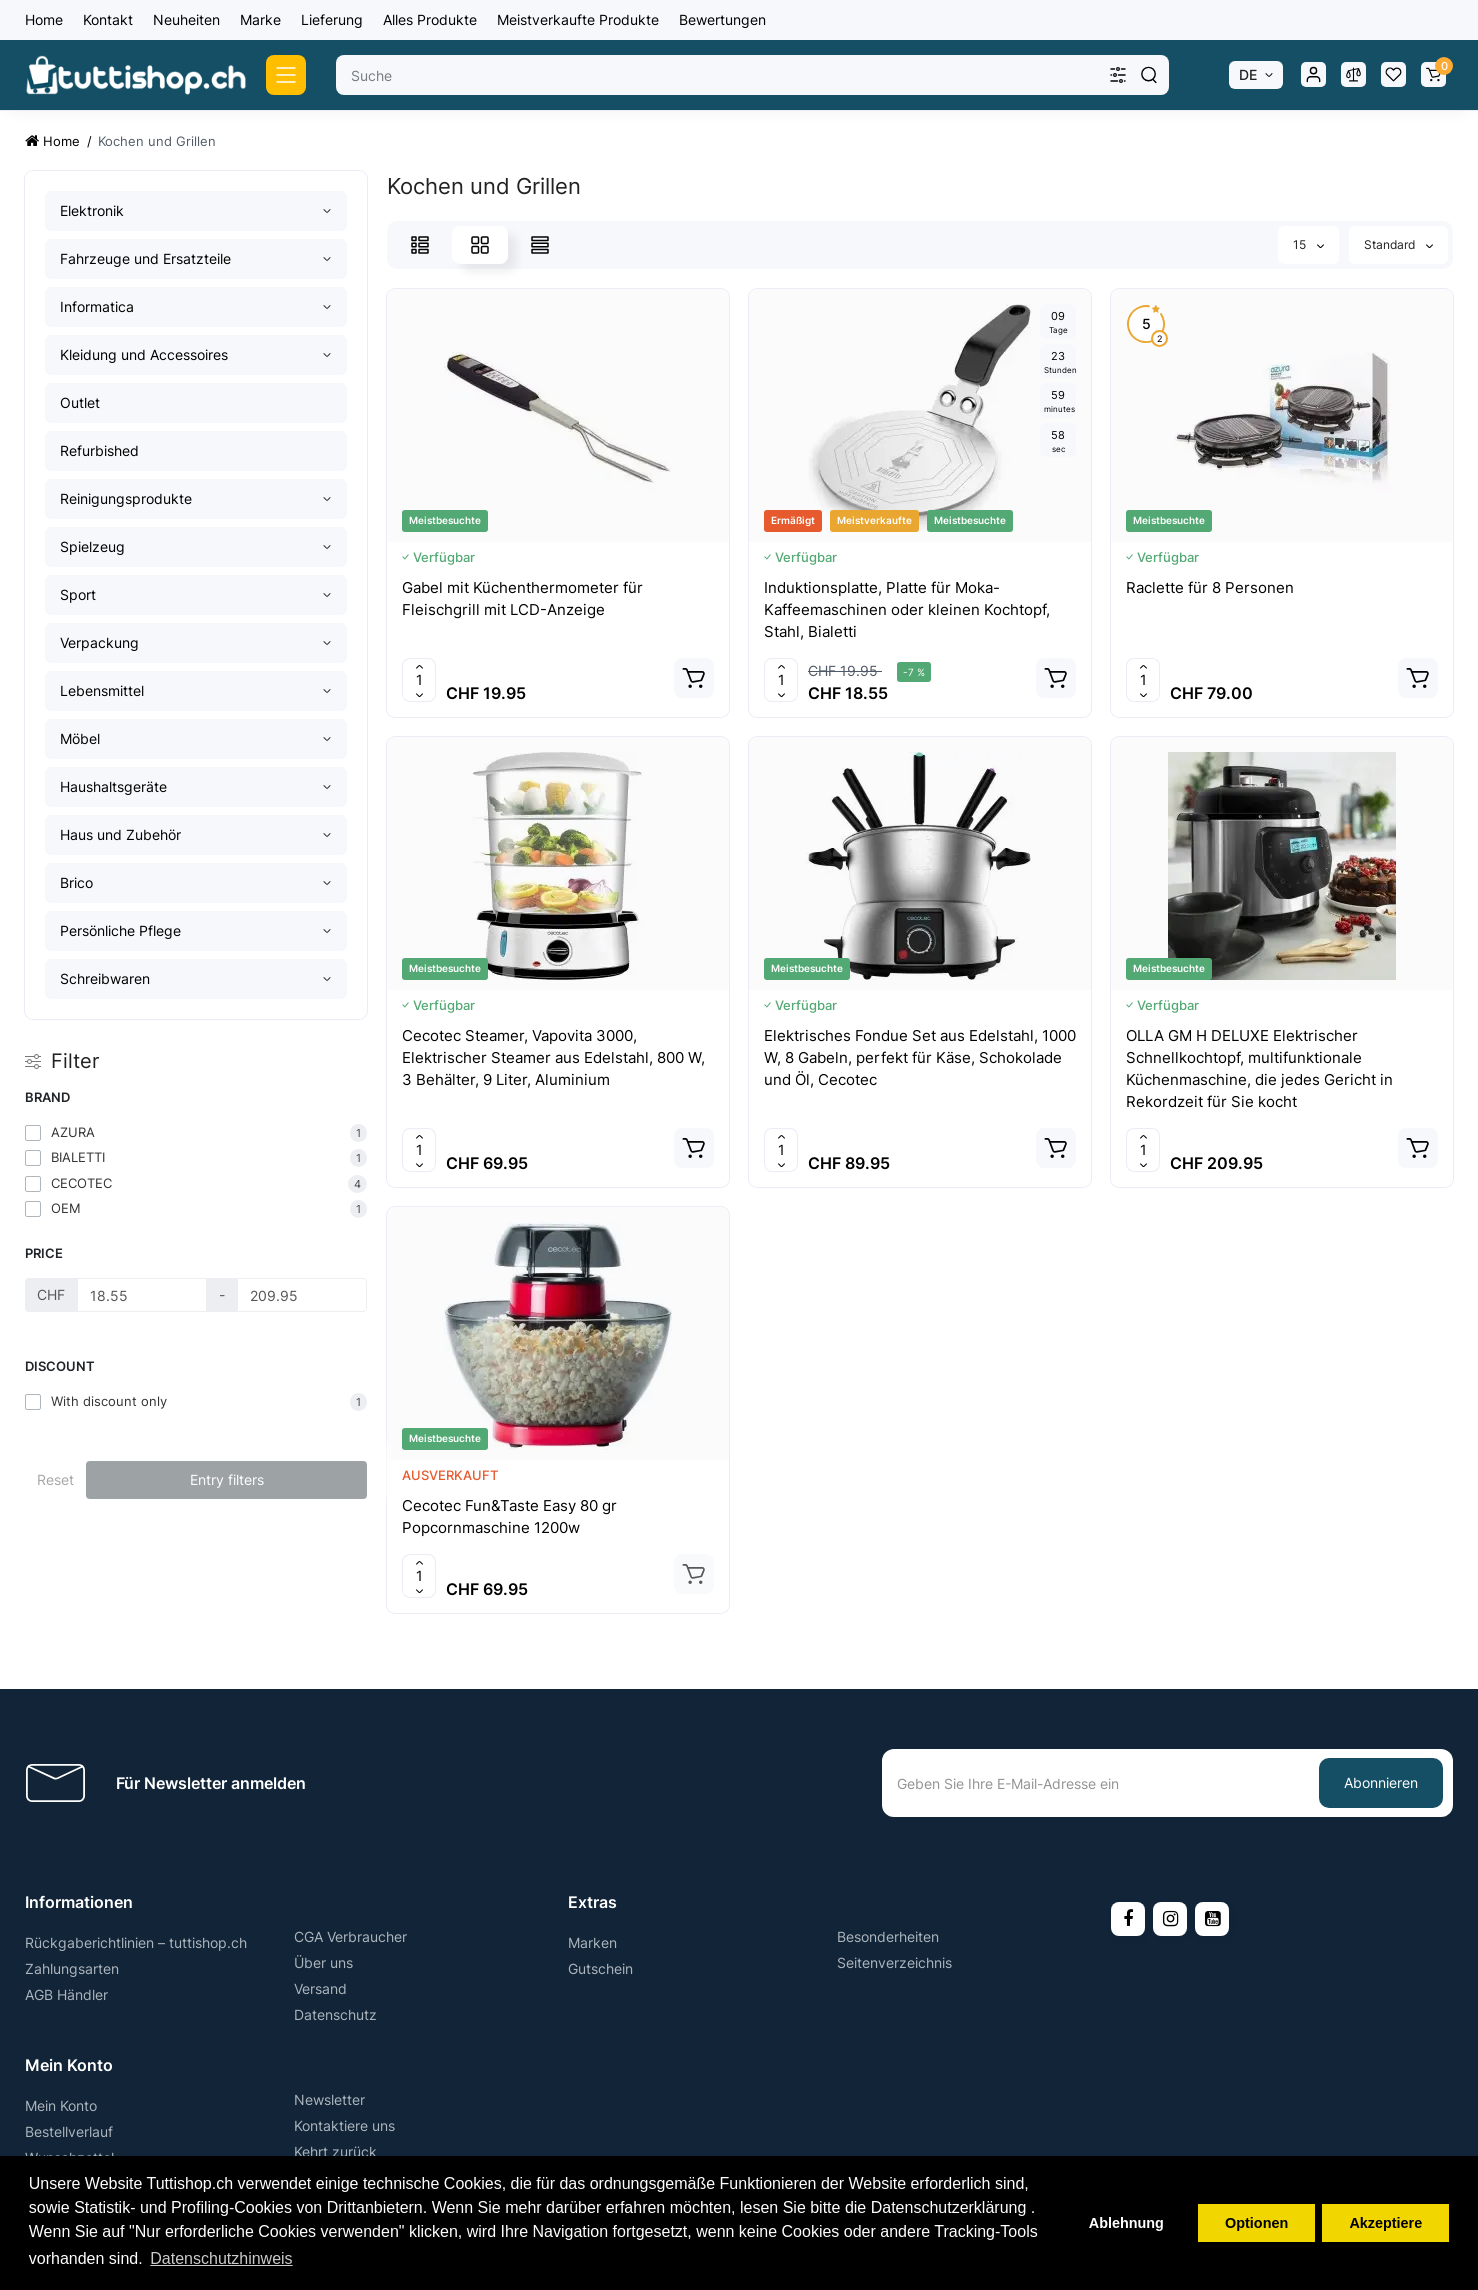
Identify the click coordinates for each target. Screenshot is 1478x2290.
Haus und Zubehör (120, 834)
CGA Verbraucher (350, 1936)
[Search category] (1118, 75)
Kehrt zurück (335, 2151)
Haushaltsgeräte (113, 786)
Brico (76, 882)
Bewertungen (722, 19)
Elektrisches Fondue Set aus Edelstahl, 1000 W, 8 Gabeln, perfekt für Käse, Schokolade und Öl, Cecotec (920, 1057)
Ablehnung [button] (1126, 2223)
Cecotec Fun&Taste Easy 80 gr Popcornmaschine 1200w (509, 1516)
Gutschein (600, 1968)
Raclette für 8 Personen (1210, 587)
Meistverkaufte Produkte (578, 19)
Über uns (323, 1962)
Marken (592, 1942)
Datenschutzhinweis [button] (221, 2258)
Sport (78, 594)
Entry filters (227, 1479)
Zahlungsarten (72, 1968)
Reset (55, 1479)
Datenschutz (335, 2014)
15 (1308, 244)
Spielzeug (92, 546)
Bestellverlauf (69, 2131)
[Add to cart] (694, 678)
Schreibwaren (105, 978)
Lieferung (332, 19)
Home (44, 19)
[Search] (1149, 75)
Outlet (80, 402)
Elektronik (92, 210)
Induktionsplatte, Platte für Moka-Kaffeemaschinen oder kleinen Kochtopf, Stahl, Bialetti (907, 609)
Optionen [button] (1256, 2223)
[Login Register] (1313, 75)
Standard (1398, 244)
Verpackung (99, 642)
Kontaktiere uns (344, 2125)
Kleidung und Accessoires (144, 354)
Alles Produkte (430, 19)
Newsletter (329, 2099)
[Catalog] (286, 75)
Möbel (80, 738)
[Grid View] (480, 245)
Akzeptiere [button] (1385, 2223)
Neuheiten (186, 19)
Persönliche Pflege (120, 930)
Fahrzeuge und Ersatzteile (145, 258)
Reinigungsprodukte (126, 498)
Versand (320, 1988)
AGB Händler (66, 1994)
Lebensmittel (102, 690)
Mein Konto (61, 2105)
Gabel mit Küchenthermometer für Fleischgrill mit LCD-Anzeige (522, 598)
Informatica (97, 306)
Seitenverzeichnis (894, 1962)
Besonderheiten (888, 1936)
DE (1248, 74)
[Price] (142, 1295)
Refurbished (99, 450)
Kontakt (108, 19)
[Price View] (540, 245)
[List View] (420, 245)
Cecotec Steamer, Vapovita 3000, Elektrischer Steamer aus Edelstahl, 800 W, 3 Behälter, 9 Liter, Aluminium (553, 1057)
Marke (260, 19)
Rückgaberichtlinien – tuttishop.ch (136, 1942)
